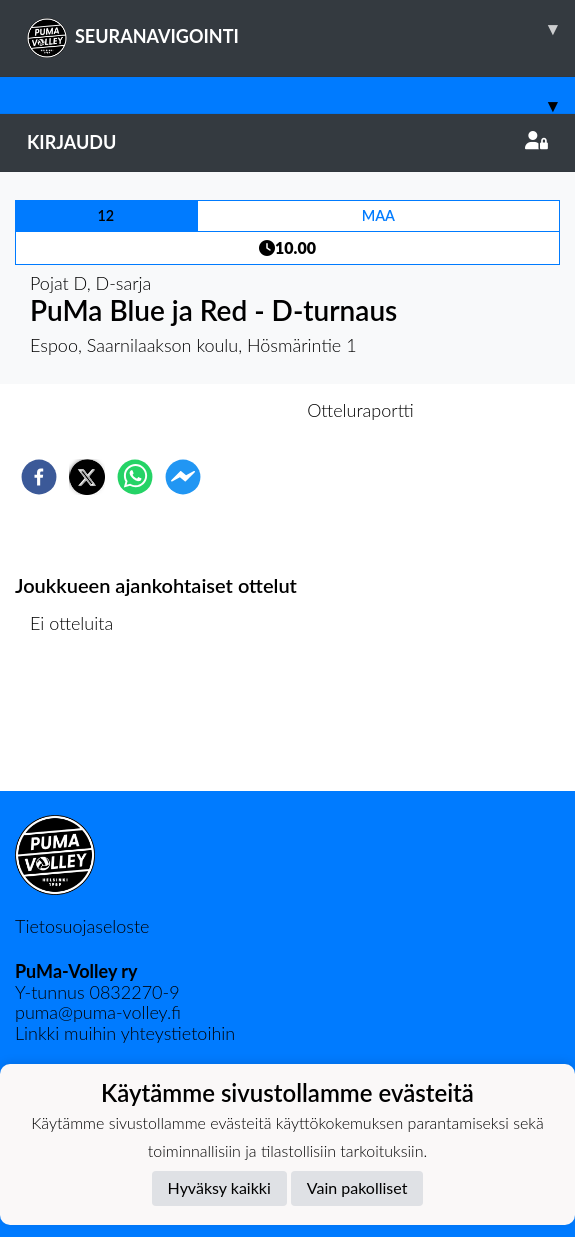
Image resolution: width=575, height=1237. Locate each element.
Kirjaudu (287, 142)
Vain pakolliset (357, 1187)
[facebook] (39, 477)
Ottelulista (79, 723)
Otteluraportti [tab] (360, 410)
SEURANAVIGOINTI (301, 29)
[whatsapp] (135, 477)
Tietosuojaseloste (82, 926)
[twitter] (87, 477)
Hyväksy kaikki (219, 1187)
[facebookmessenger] (183, 477)
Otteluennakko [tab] (218, 410)
